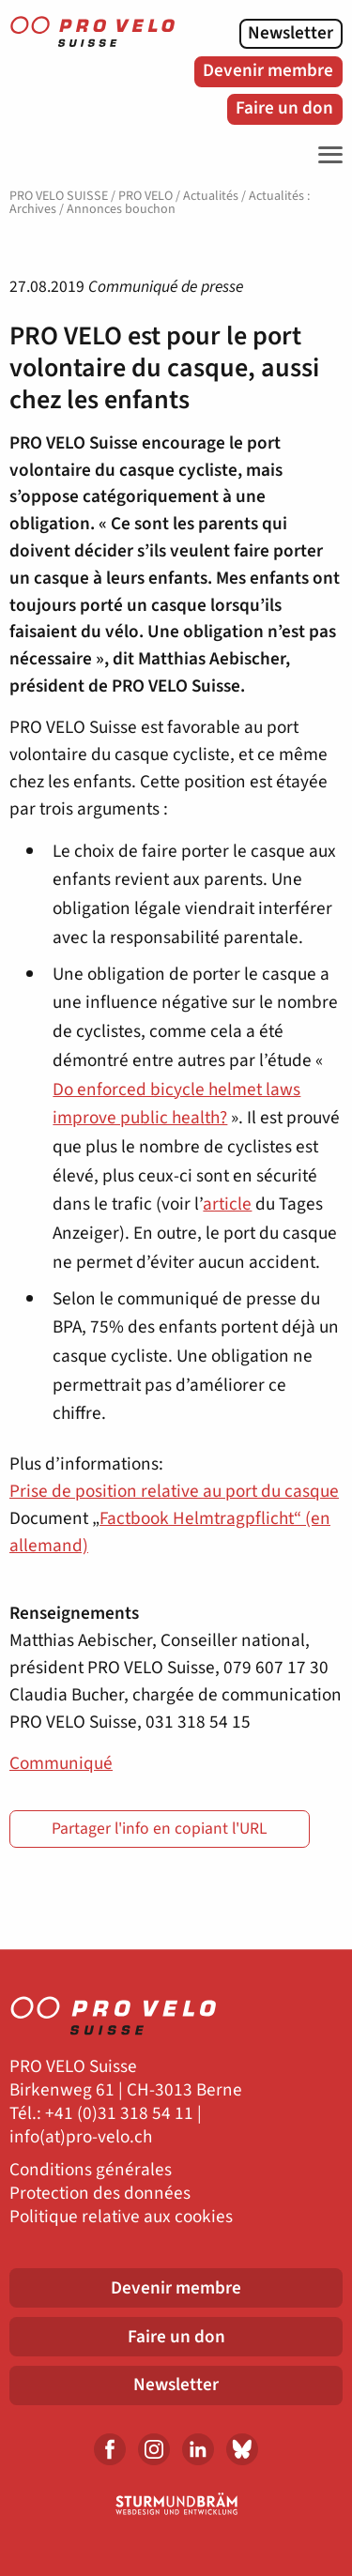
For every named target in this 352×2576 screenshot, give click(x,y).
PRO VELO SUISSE (58, 196)
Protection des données (100, 2193)
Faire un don (284, 108)
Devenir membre (268, 70)
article (227, 1204)
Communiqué (61, 1763)
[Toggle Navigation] (326, 155)
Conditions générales (90, 2170)
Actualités (210, 196)
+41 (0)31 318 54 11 (119, 2114)
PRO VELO (145, 196)
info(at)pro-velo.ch (80, 2137)
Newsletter (290, 33)
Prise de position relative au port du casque (174, 1491)
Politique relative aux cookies (121, 2217)
